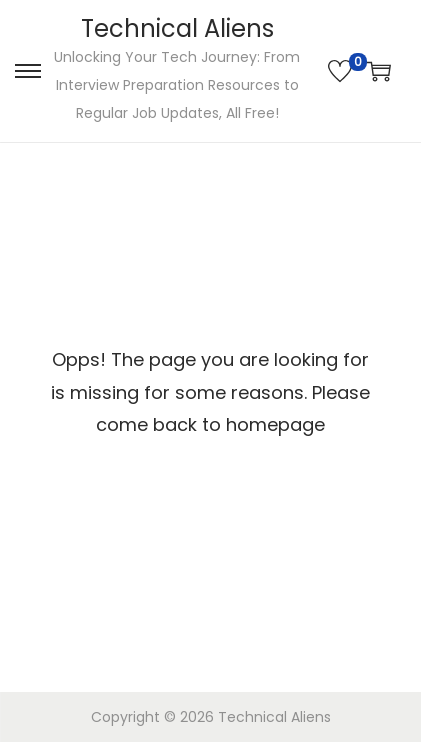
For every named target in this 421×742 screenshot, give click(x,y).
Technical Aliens (177, 28)
